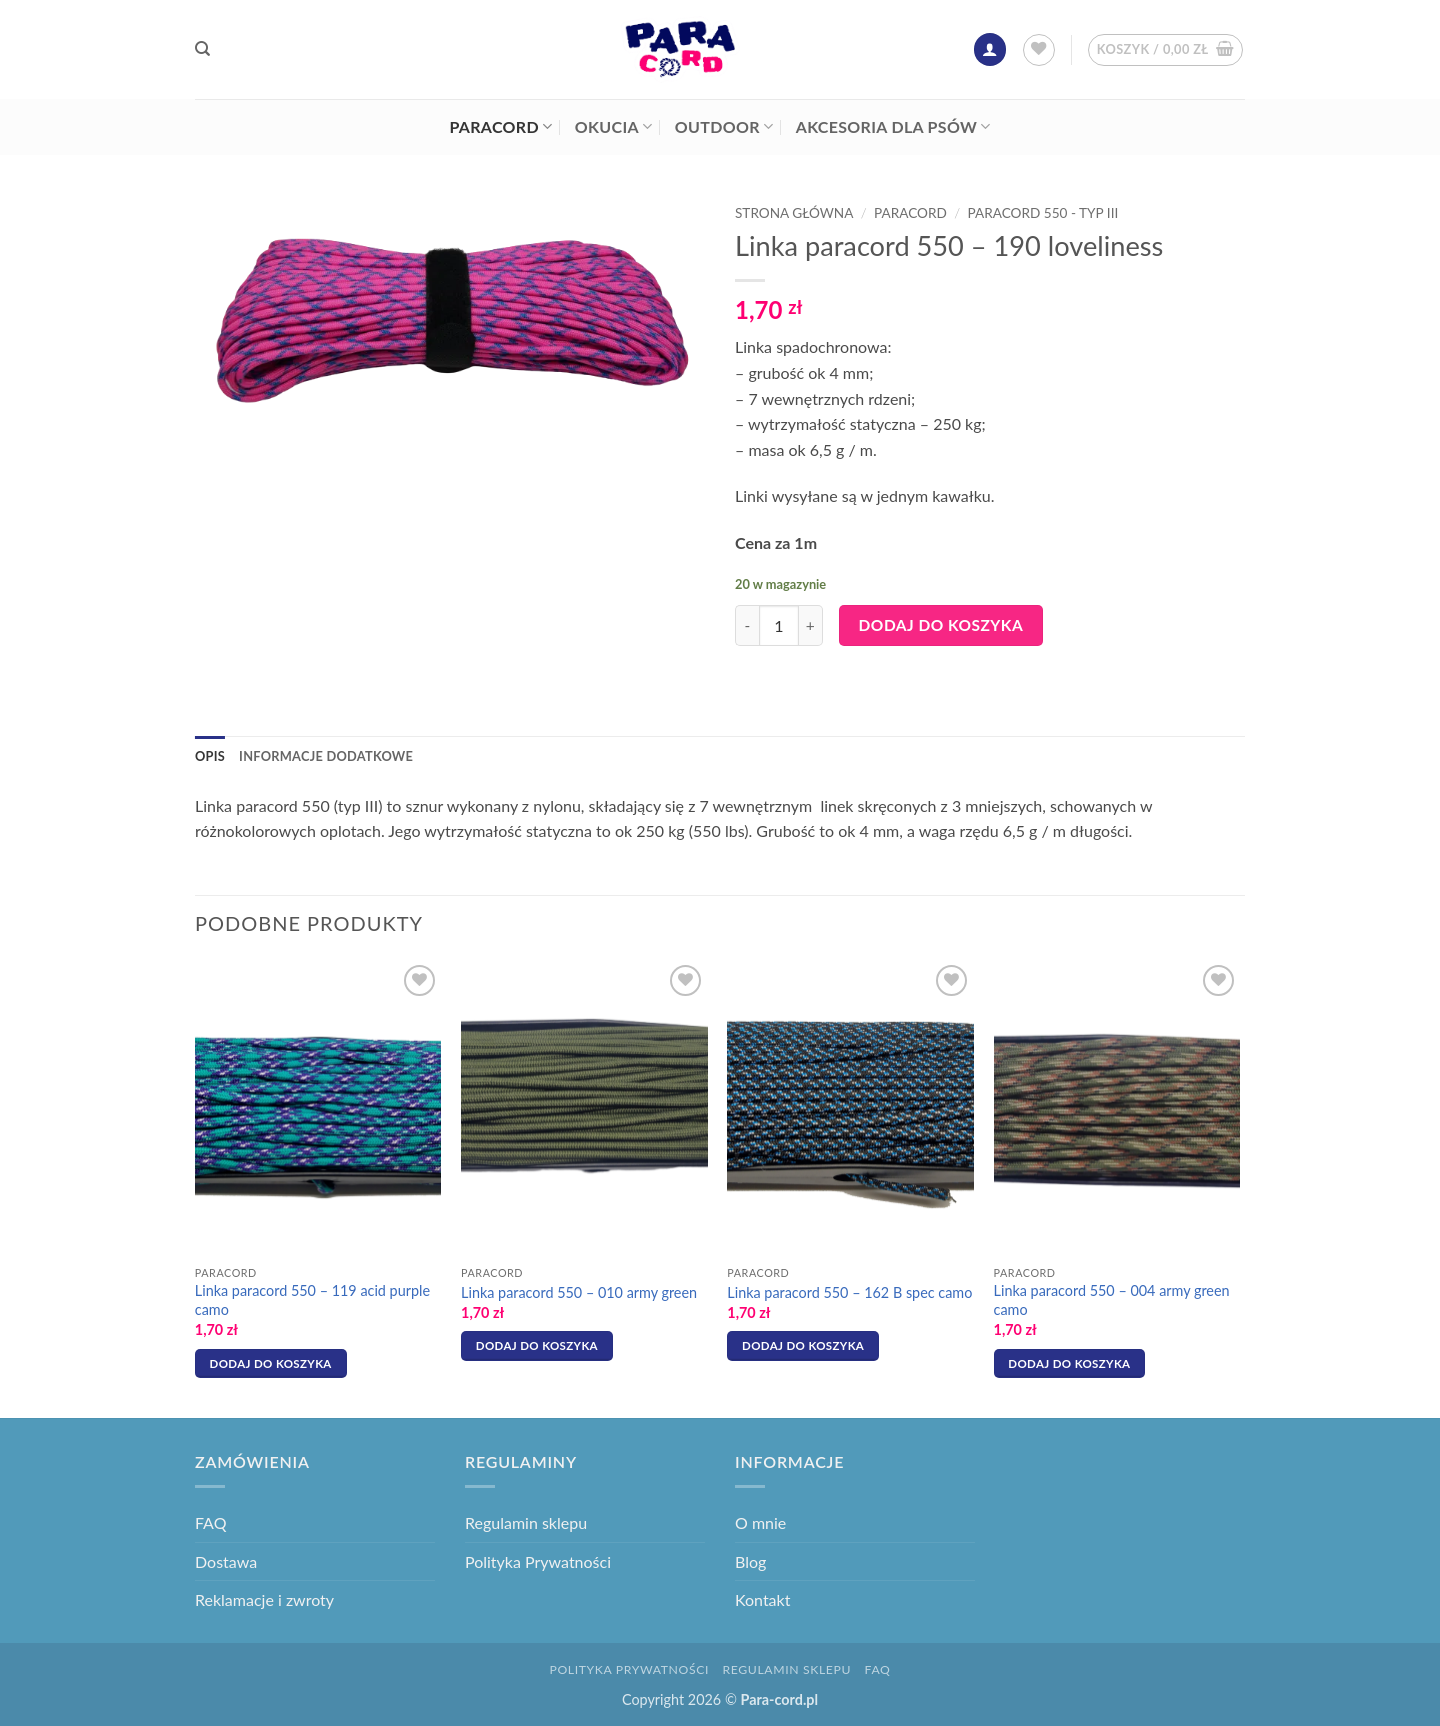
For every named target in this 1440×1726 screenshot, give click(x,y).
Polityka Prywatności (538, 1561)
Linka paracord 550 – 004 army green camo (1112, 1300)
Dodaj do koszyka (941, 625)
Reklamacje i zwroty (264, 1599)
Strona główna (794, 213)
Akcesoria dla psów (893, 127)
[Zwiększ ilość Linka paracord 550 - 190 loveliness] (811, 625)
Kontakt (762, 1599)
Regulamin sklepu (526, 1522)
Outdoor (724, 127)
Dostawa (226, 1561)
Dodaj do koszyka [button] (271, 1363)
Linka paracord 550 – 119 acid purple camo (312, 1300)
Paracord (500, 127)
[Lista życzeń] (1039, 50)
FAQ (210, 1522)
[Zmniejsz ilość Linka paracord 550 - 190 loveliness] (747, 625)
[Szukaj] (202, 49)
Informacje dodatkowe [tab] (326, 756)
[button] (990, 49)
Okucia (614, 127)
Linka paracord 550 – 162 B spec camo (849, 1292)
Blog (750, 1561)
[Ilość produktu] (779, 625)
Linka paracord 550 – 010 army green (579, 1292)
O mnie (760, 1522)
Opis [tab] (210, 756)
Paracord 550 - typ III (1043, 213)
